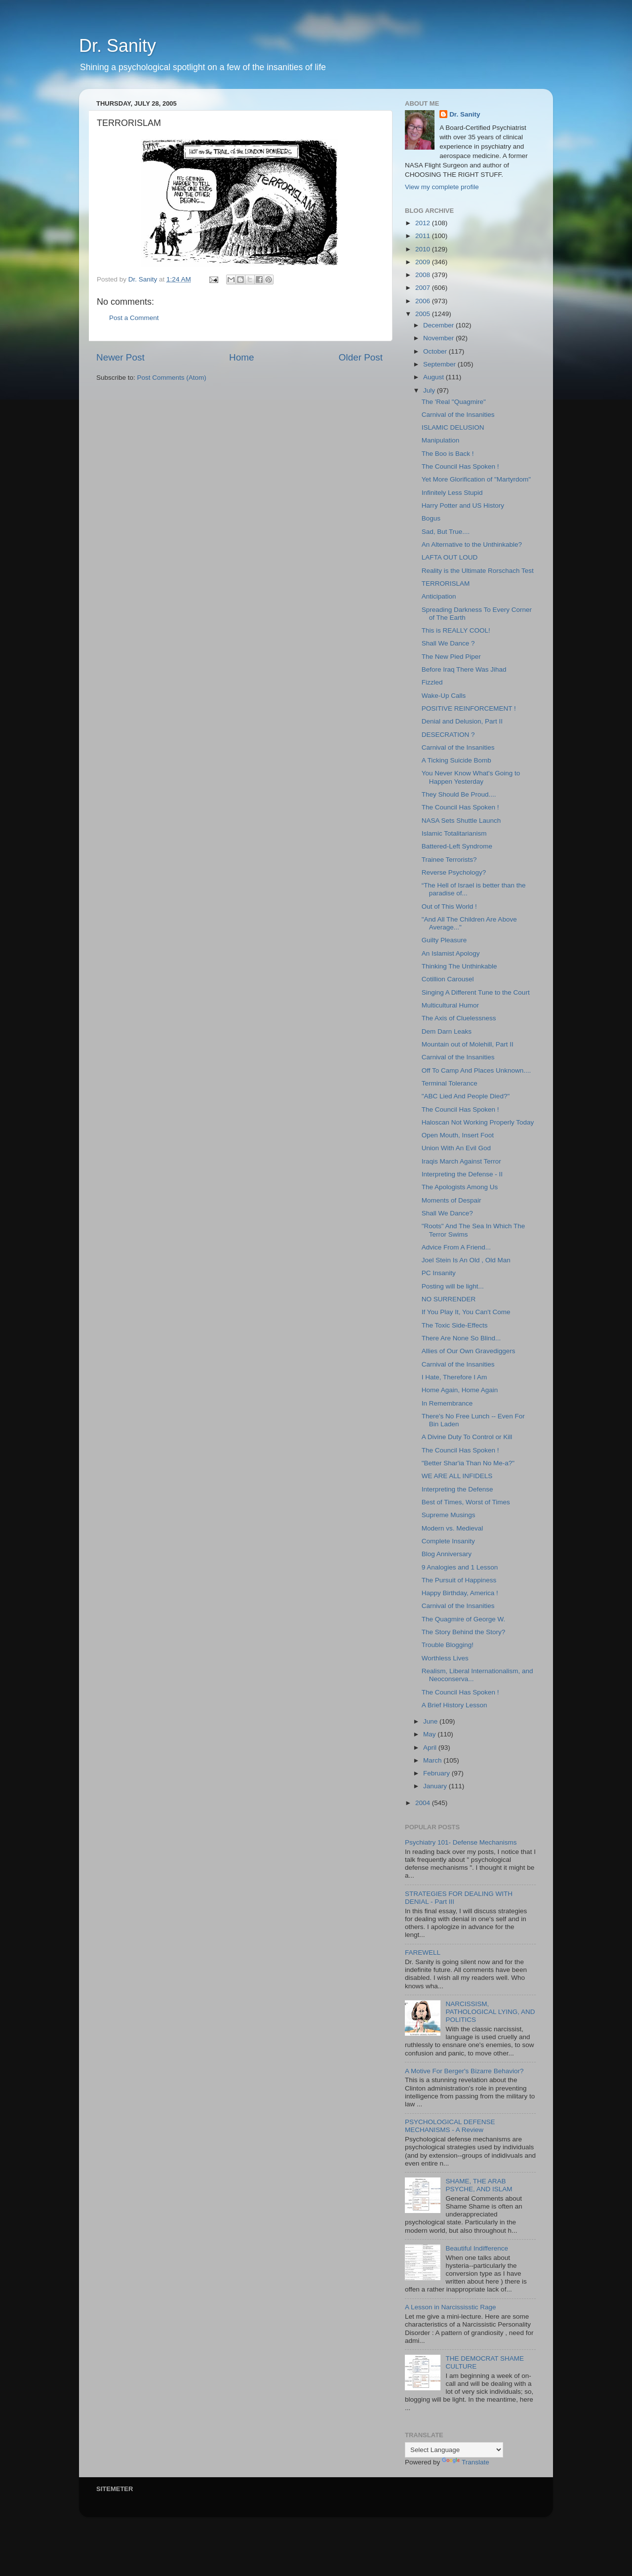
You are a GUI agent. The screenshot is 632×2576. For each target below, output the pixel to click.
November (439, 338)
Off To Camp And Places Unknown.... (476, 1070)
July (430, 390)
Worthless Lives (445, 1658)
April (430, 1747)
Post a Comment (134, 318)
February (437, 1773)
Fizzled (432, 682)
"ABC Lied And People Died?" (466, 1096)
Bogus (431, 518)
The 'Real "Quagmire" (454, 401)
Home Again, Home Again (460, 1390)
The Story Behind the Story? (464, 1632)
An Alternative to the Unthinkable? (472, 544)
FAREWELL (422, 1952)
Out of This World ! (449, 906)
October (436, 351)
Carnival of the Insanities (458, 414)
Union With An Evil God (456, 1148)
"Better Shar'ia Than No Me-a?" (468, 1463)
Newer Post (120, 357)
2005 (423, 314)
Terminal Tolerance (449, 1083)
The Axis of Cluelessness (459, 1018)
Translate (465, 2462)
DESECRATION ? (448, 734)
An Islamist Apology (451, 953)
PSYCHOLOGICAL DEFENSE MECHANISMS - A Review (450, 2125)
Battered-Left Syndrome (457, 846)
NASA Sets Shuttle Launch (461, 820)
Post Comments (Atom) (171, 377)
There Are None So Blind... (461, 1338)
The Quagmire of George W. (464, 1619)
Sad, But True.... (446, 531)
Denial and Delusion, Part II (462, 721)
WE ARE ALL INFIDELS (457, 1476)
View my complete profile (442, 187)
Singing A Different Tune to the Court (476, 992)
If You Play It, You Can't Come (466, 1312)
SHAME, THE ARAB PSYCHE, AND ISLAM (478, 2185)
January (436, 1786)
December (439, 325)
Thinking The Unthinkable (459, 966)
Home (241, 357)
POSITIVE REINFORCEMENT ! (469, 708)
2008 (423, 275)
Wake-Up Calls (444, 695)
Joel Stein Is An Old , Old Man (466, 1260)
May (430, 1734)
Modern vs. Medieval (452, 1528)
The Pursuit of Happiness (459, 1580)
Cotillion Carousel (448, 979)
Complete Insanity (448, 1541)
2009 (423, 262)
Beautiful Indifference (476, 2248)
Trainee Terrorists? (449, 859)
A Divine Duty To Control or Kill (467, 1437)
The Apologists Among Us (460, 1187)
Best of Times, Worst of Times (466, 1502)
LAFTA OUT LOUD (450, 557)
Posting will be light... (453, 1286)
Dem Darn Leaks (447, 1031)
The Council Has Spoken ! (460, 466)
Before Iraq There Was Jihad (464, 669)
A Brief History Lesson (454, 1705)
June (431, 1721)
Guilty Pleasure (444, 940)
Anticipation (439, 596)
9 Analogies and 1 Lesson (460, 1567)
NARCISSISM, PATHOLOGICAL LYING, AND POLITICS (490, 2011)
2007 (423, 287)
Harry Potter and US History (463, 505)
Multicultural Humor (450, 1005)
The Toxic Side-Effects (455, 1325)
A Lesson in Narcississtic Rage (450, 2307)
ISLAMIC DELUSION (453, 427)
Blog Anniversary (447, 1554)
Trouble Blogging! (448, 1645)
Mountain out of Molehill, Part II (468, 1044)
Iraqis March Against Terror (461, 1161)
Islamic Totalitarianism (454, 833)
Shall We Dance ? (448, 643)
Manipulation (441, 440)
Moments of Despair (451, 1200)
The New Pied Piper (451, 656)
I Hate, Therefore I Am (454, 1377)
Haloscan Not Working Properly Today (478, 1122)
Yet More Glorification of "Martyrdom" (476, 479)
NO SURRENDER (449, 1299)
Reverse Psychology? (454, 872)
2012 (423, 223)
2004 (423, 1803)
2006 (423, 301)
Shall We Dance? (447, 1213)
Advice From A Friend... (456, 1247)
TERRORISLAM (446, 583)
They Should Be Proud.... (459, 794)
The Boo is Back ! (448, 453)
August (434, 377)
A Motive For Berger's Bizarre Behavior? (464, 2071)
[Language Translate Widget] (454, 2449)
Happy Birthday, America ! (460, 1593)
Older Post (361, 357)
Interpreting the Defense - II (462, 1174)
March (433, 1760)
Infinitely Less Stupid (452, 492)
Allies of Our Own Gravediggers (468, 1351)
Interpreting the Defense (457, 1489)
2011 (423, 236)
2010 (423, 249)
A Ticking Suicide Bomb (456, 760)
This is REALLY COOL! (456, 630)
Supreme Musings (448, 1515)
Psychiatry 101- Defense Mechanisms (461, 1842)
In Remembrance (447, 1403)
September (440, 364)
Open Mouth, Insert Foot (458, 1135)
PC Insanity (439, 1273)
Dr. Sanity (117, 46)
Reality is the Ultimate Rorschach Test (478, 570)
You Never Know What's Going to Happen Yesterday (471, 777)
